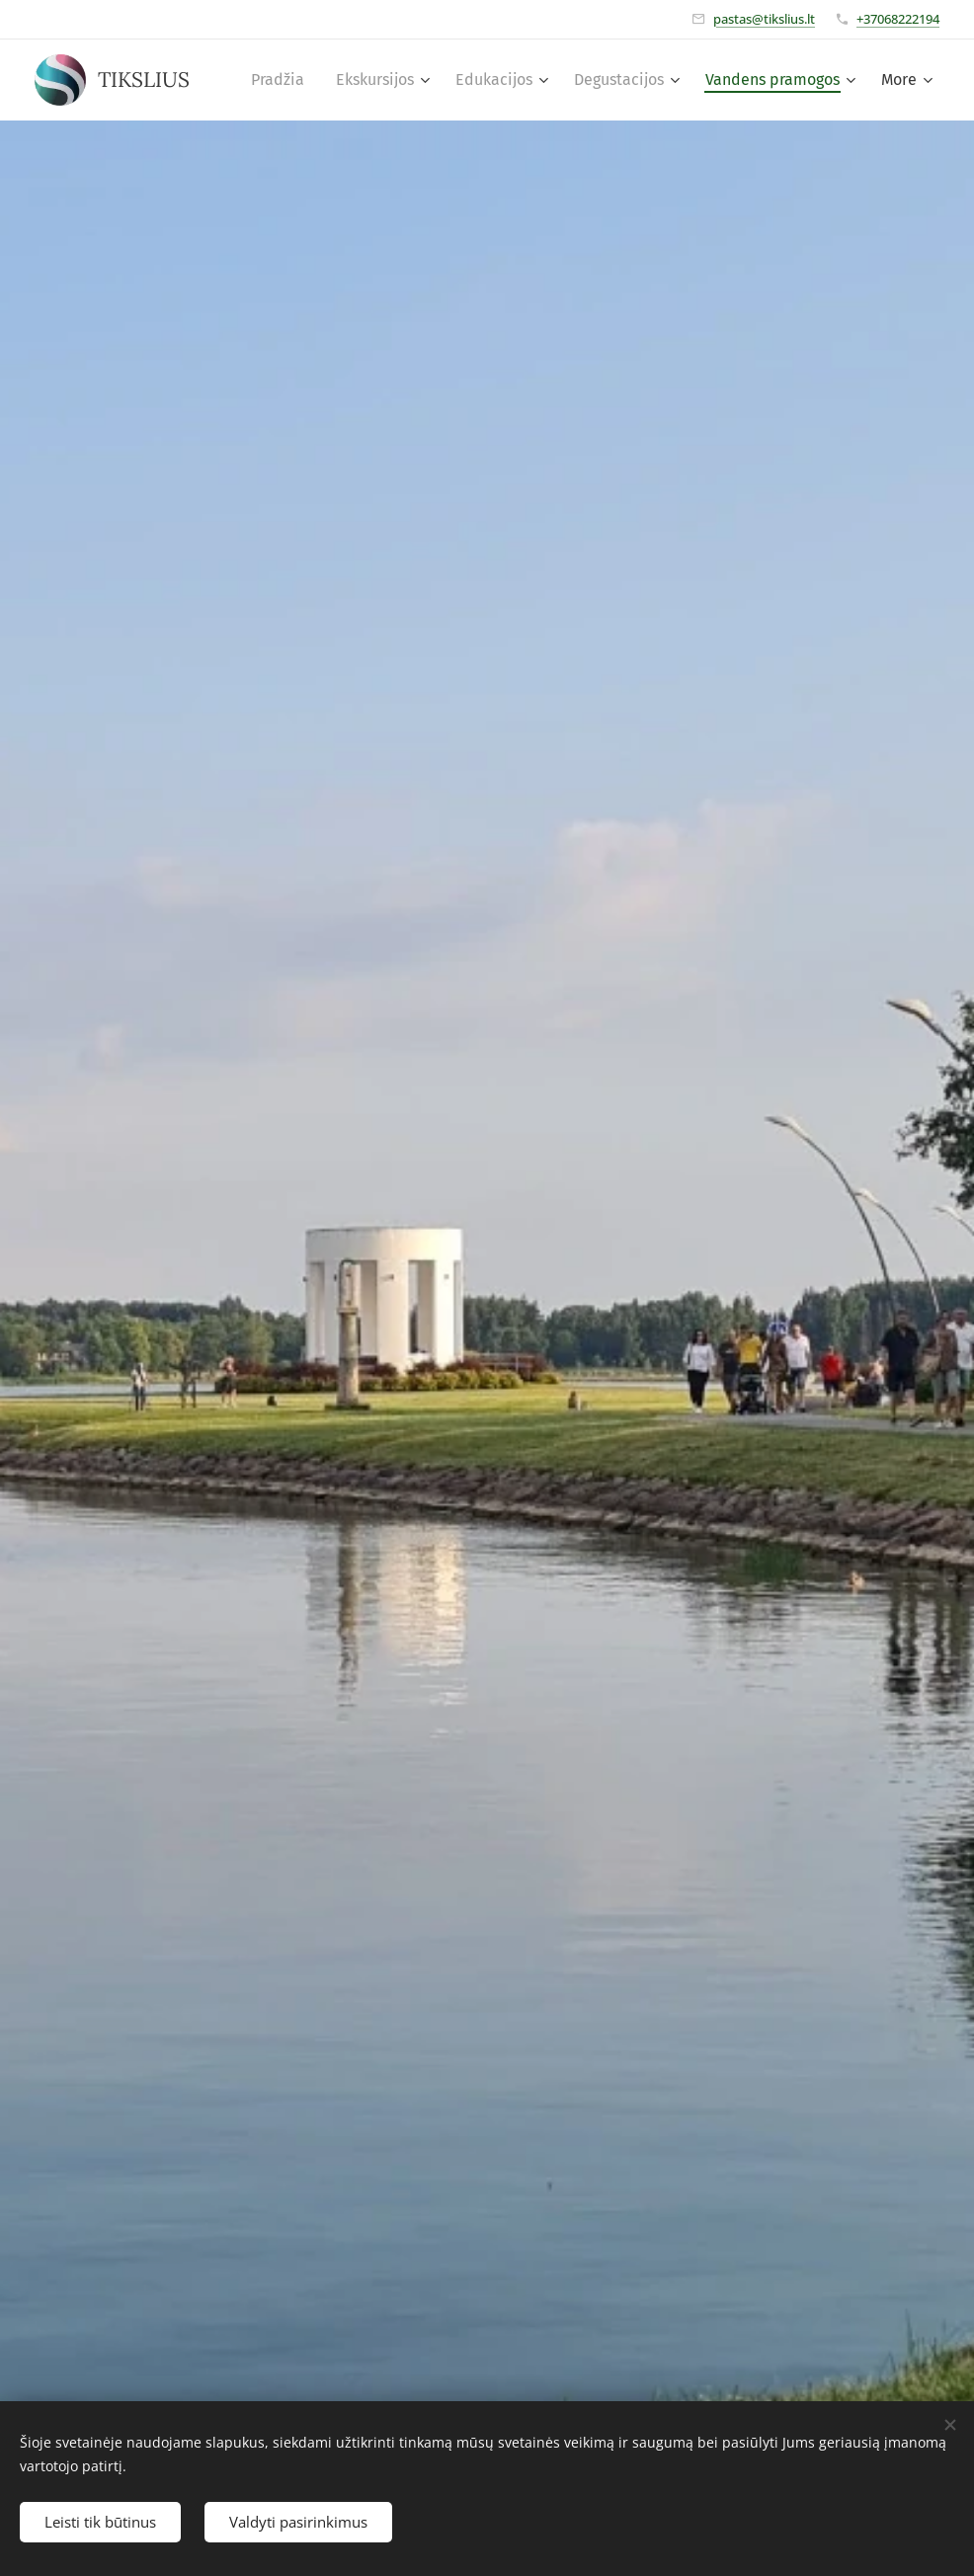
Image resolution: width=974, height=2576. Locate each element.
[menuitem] (283, 80)
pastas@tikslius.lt (764, 19)
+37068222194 (897, 19)
